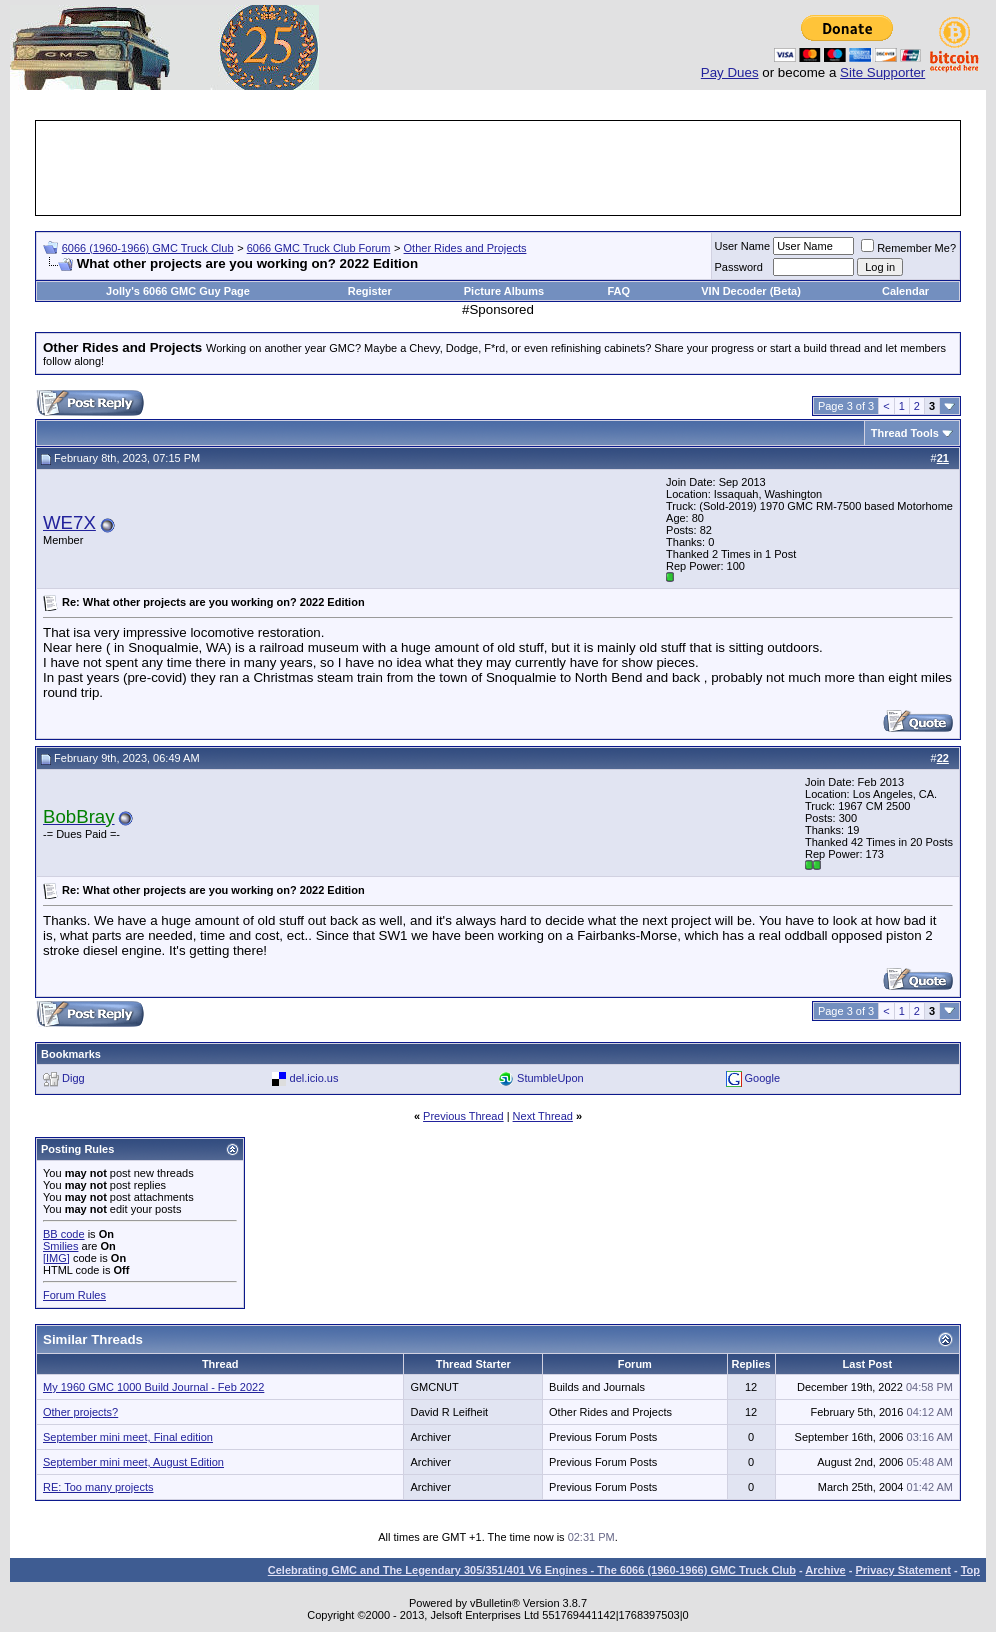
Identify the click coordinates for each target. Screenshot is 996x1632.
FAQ (618, 291)
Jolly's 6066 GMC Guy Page (178, 291)
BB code (64, 1234)
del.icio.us (314, 1078)
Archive (825, 1570)
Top (970, 1570)
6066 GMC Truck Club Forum (319, 248)
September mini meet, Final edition (128, 1437)
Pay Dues (730, 72)
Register (370, 291)
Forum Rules (74, 1295)
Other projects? (80, 1412)
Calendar (905, 291)
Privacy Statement (902, 1570)
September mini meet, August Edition (133, 1462)
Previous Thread (463, 1116)
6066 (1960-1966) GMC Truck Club (148, 248)
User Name (743, 246)
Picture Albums (504, 291)
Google (762, 1078)
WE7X (69, 522)
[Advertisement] (498, 168)
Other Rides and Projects (465, 248)
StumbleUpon (550, 1078)
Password (739, 267)
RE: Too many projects (98, 1487)
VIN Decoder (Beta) (751, 291)
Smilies (60, 1246)
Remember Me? (908, 248)
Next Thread (543, 1116)
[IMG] (56, 1258)
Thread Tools (905, 433)
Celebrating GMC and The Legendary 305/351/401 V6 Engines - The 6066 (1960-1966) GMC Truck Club (532, 1570)
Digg (73, 1078)
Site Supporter (882, 72)
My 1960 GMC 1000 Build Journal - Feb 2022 (153, 1387)
